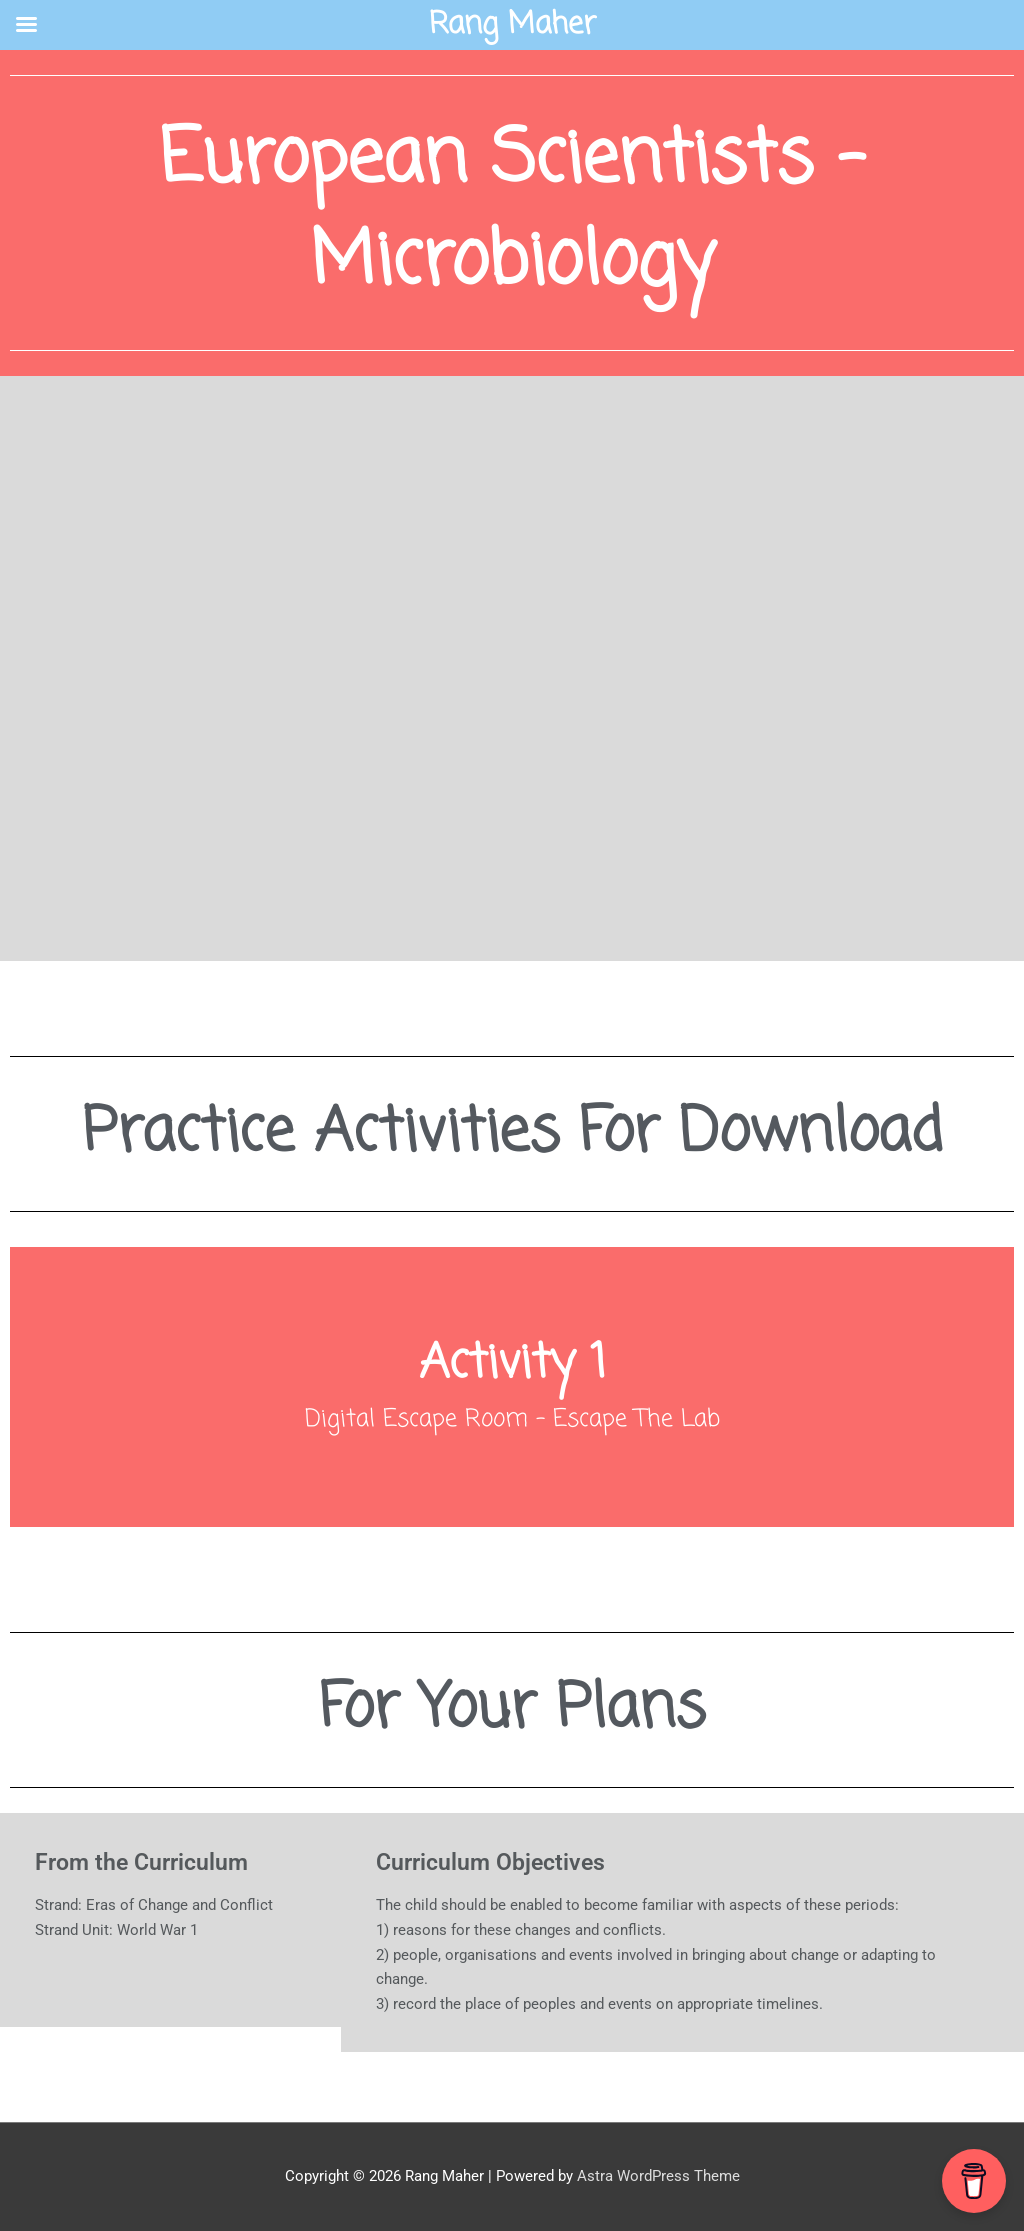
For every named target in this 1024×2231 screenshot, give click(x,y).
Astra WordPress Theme (658, 2176)
